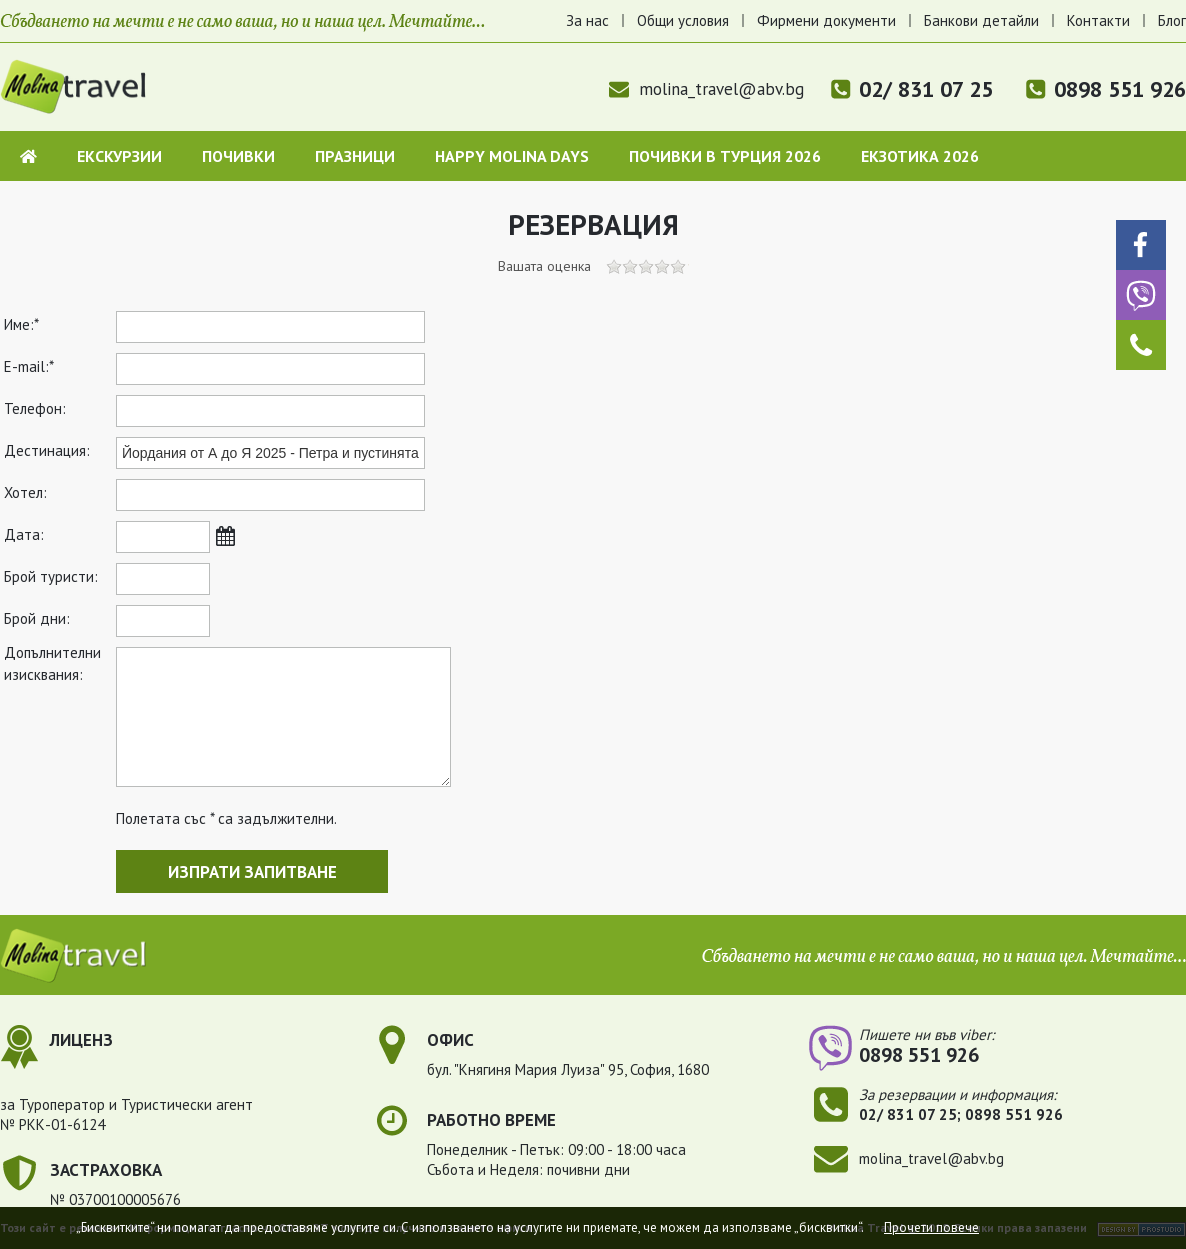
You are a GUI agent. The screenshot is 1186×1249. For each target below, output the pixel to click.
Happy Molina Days (512, 156)
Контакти (1098, 20)
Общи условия (683, 20)
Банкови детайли (981, 20)
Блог (1172, 20)
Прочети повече (931, 1227)
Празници (355, 156)
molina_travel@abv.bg (706, 89)
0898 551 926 (1120, 89)
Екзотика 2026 (920, 156)
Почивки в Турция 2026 (725, 156)
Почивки (238, 156)
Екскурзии (119, 156)
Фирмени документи (826, 20)
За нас (587, 20)
